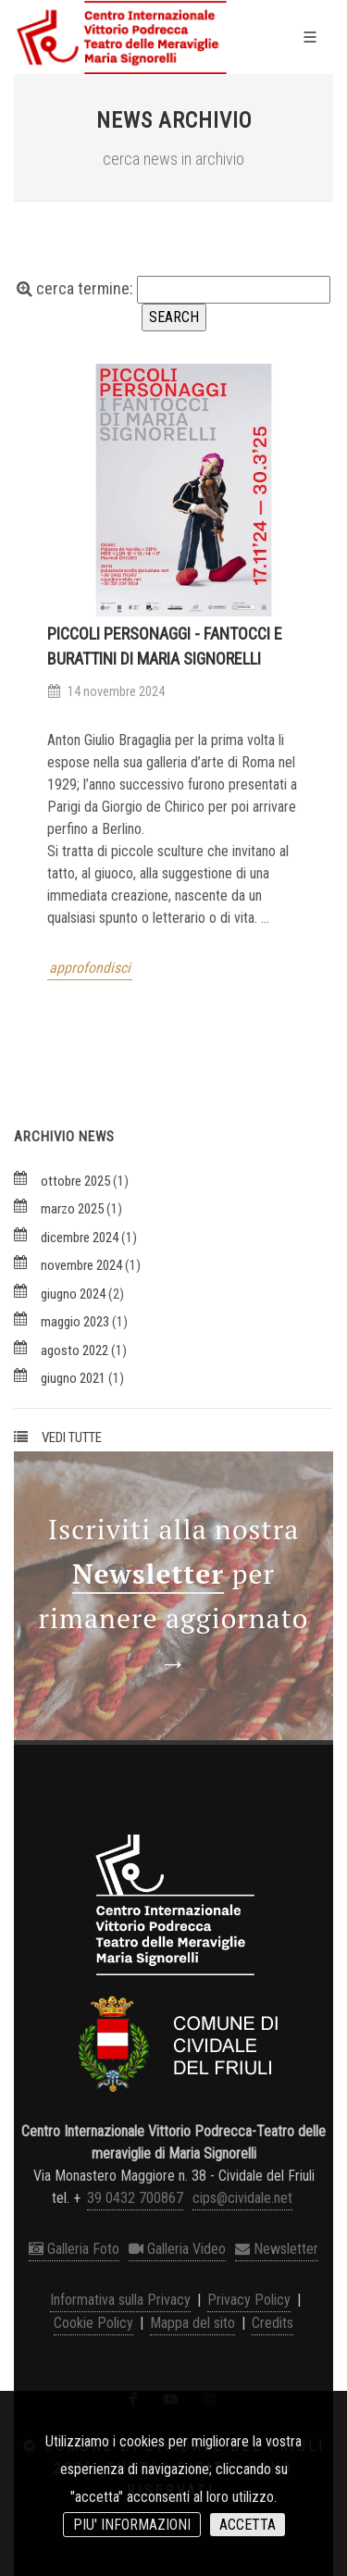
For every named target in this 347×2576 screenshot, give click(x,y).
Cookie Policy (93, 2323)
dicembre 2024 (79, 1237)
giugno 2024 (73, 1294)
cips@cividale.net (242, 2198)
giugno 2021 (73, 1378)
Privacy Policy (249, 2299)
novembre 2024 (81, 1265)
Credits (272, 2323)
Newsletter (276, 2249)
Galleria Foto (74, 2249)
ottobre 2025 (75, 1181)
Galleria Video (177, 2249)
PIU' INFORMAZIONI (132, 2524)
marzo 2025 (72, 1209)
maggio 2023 (75, 1321)
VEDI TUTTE (72, 1437)
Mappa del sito (192, 2323)
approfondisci (89, 968)
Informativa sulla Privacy (120, 2299)
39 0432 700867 (135, 2198)
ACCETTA (247, 2524)
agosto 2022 (74, 1350)
